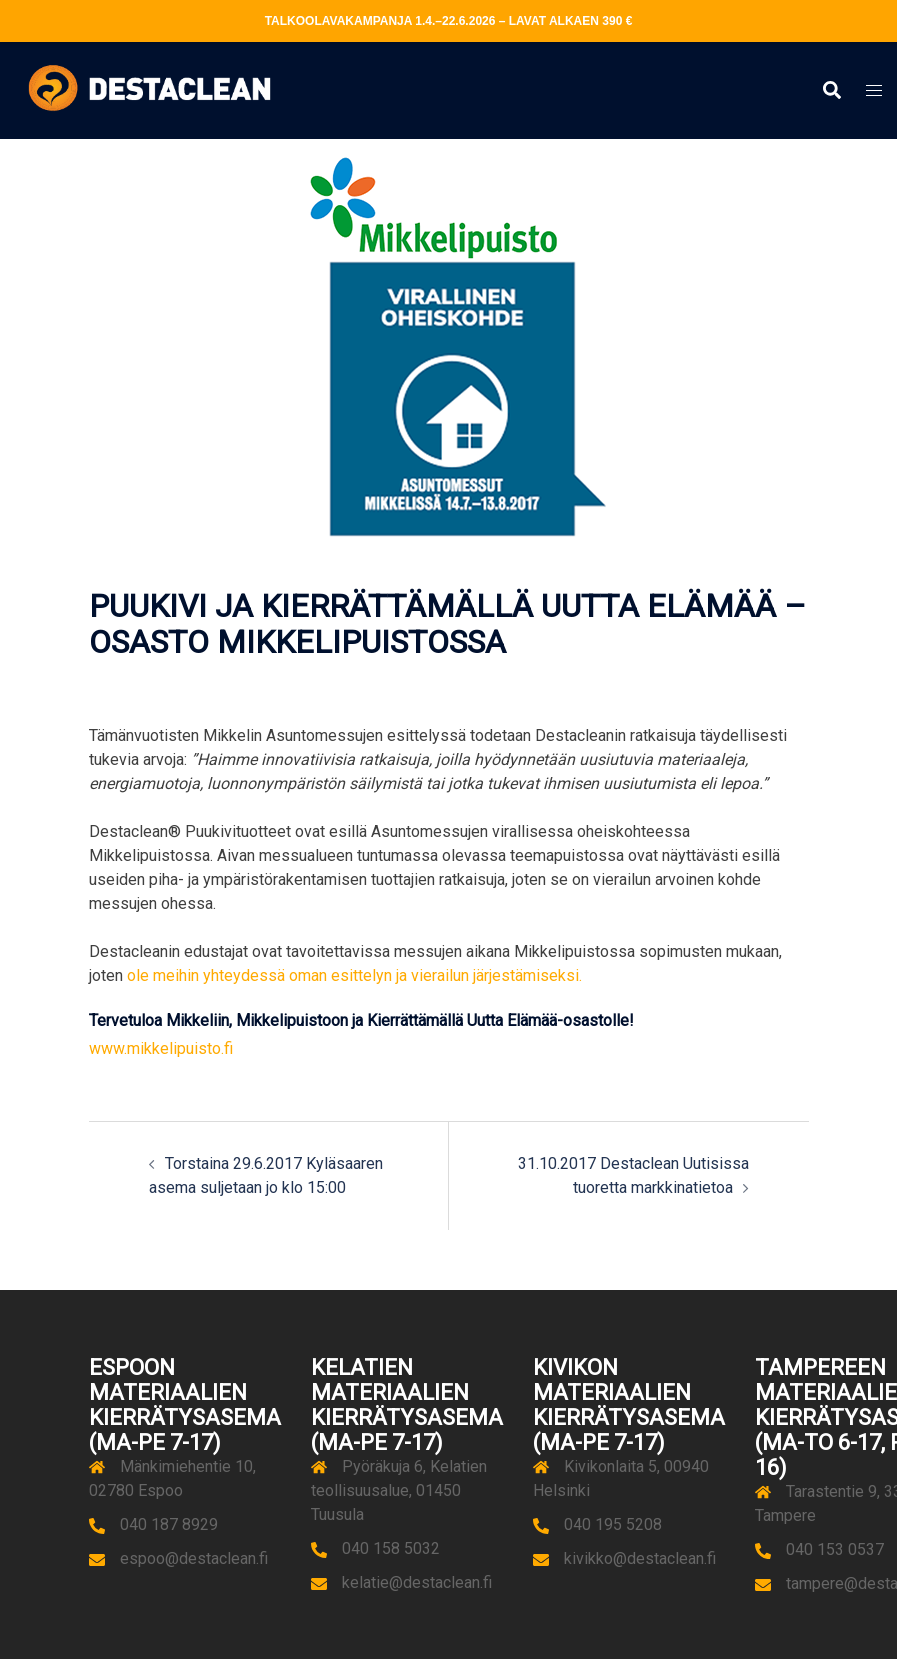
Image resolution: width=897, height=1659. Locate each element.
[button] (831, 91)
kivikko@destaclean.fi (640, 1558)
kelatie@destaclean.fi (417, 1582)
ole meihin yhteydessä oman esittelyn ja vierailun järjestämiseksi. (354, 975)
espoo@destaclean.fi (194, 1558)
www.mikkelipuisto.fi (161, 1048)
